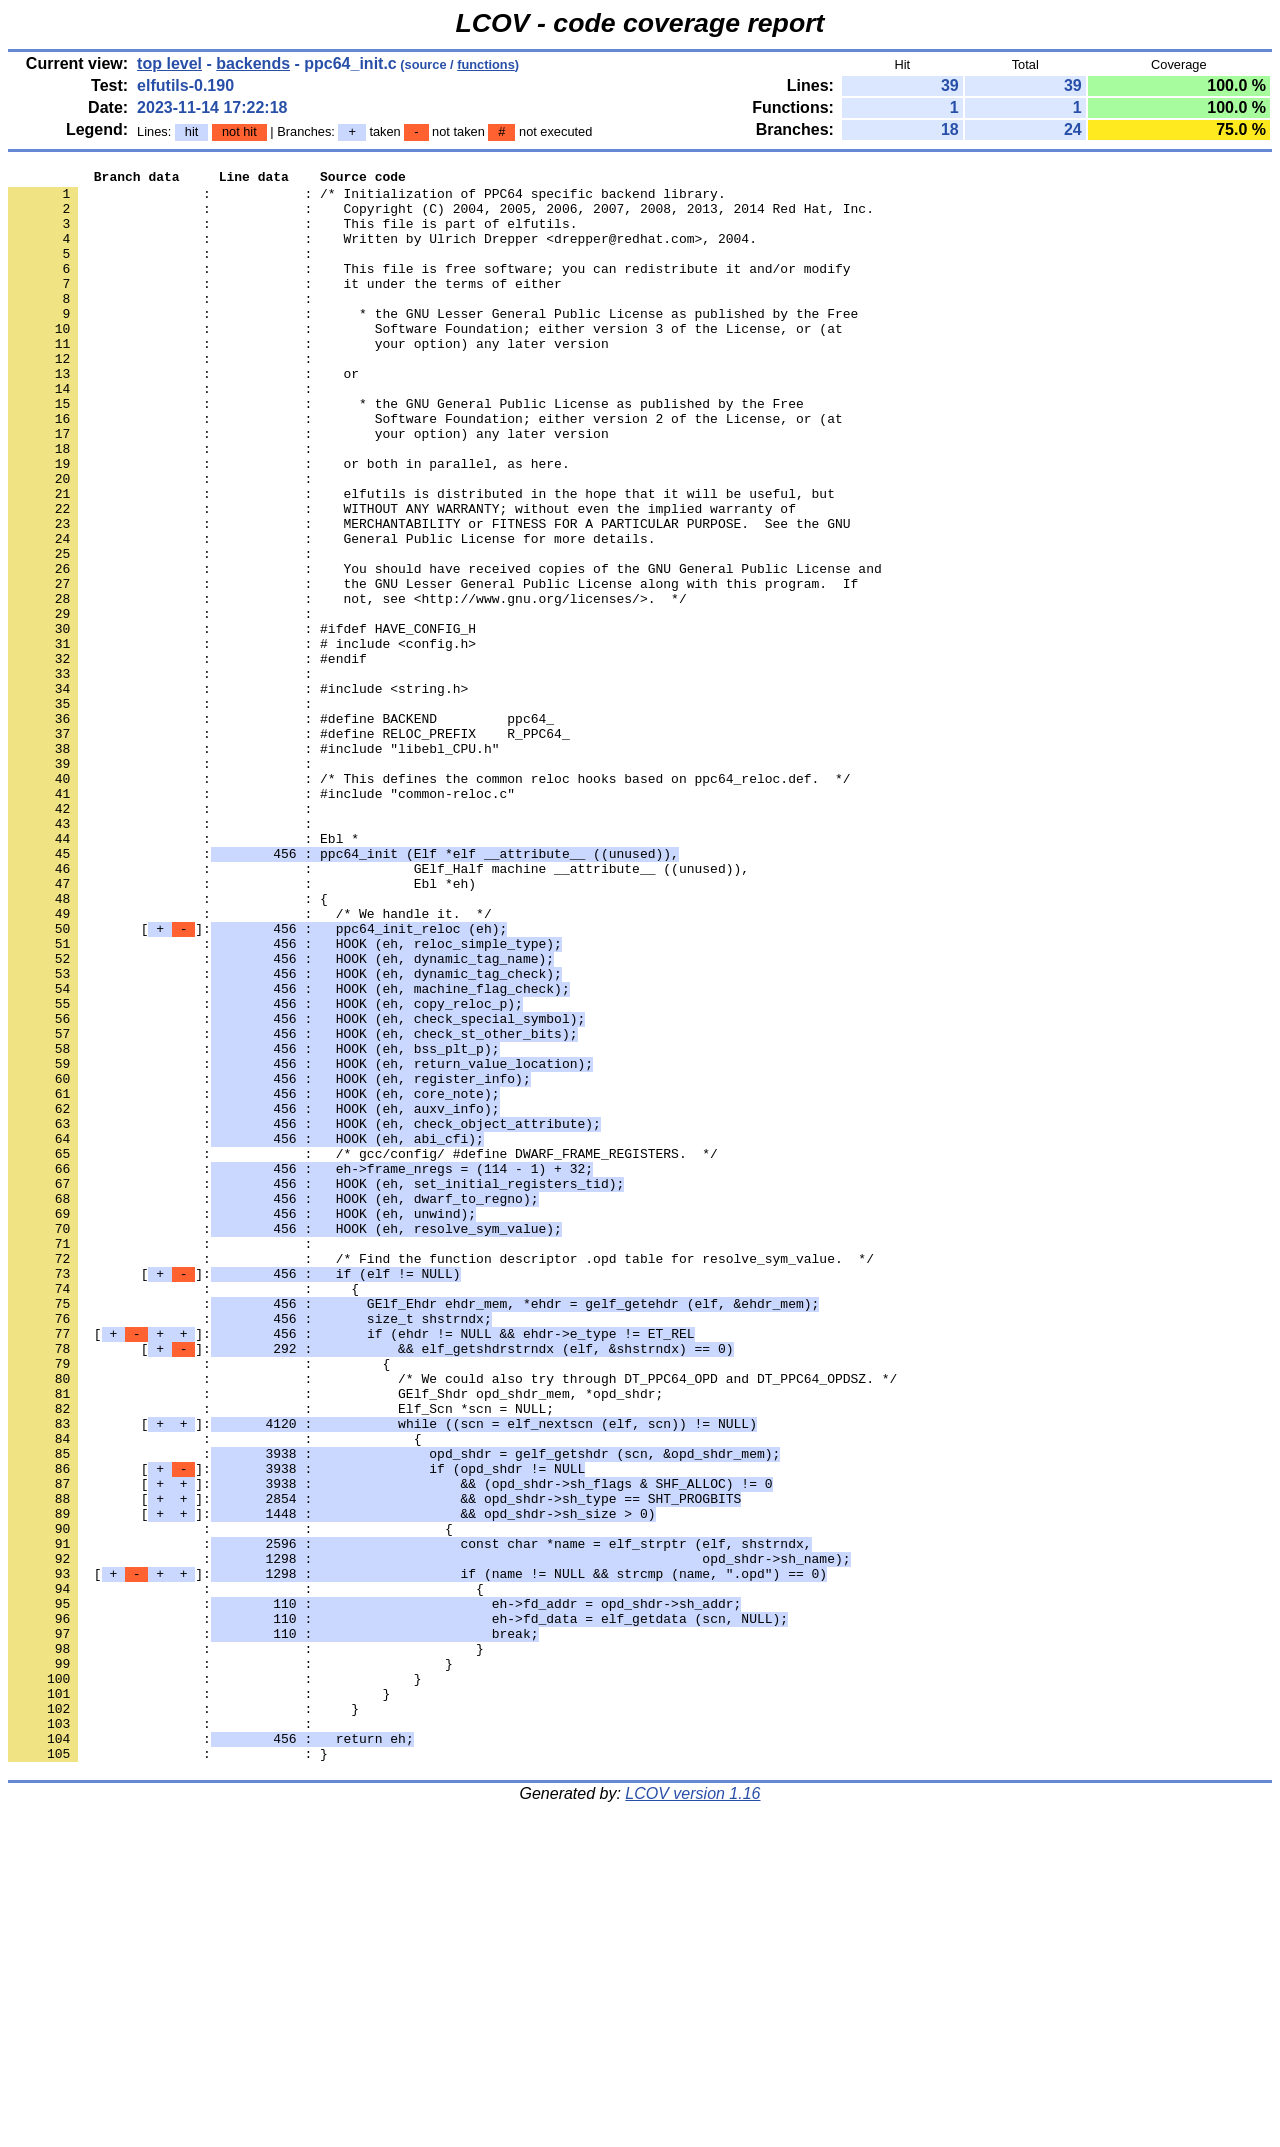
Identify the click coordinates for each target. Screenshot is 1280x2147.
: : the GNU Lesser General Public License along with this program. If (433, 667)
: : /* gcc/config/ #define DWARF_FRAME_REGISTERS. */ (363, 1351)
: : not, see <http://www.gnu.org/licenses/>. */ (347, 685)
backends (253, 63)
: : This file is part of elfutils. (292, 235)
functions (486, 64)
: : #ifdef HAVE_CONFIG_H (242, 721)
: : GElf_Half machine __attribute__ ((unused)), (378, 1009)
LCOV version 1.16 (692, 2111)
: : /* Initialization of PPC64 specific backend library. (367, 199)
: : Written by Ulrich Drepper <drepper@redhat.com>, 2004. (382, 253)
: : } (246, 1945)
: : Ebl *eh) (242, 1027)
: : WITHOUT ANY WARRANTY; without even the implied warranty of (402, 577)
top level (169, 63)
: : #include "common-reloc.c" (261, 919)
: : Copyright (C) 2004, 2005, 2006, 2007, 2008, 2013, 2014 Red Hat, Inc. (441, 217)
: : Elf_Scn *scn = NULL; (281, 1657)
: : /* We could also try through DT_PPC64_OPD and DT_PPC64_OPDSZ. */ (452, 1621)
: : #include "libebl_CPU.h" (253, 865)
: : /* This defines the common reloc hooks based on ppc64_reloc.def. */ (429, 901)
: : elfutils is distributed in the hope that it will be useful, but (421, 559)
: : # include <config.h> (242, 739)
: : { (168, 1045)
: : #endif (187, 757)
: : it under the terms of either (285, 307)
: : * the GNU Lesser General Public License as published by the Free (433, 343)
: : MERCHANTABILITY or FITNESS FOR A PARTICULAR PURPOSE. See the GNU (429, 595)
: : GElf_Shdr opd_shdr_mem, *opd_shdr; (335, 1639)
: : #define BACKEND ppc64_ (281, 829)
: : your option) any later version (308, 379)
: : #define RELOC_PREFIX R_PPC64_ (289, 847)
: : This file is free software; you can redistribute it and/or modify (429, 289)
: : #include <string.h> (238, 793)
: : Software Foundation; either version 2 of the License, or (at (425, 469)
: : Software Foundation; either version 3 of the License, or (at (425, 361)
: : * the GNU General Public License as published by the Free (406, 451)
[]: (257, 1081)
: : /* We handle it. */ (250, 1063)
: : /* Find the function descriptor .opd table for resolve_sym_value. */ (441, 1477)
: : (164, 271)
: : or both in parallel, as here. (289, 523)
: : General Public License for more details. (331, 613)
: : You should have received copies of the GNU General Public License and (445, 649)
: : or (183, 415)
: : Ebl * (183, 973)
